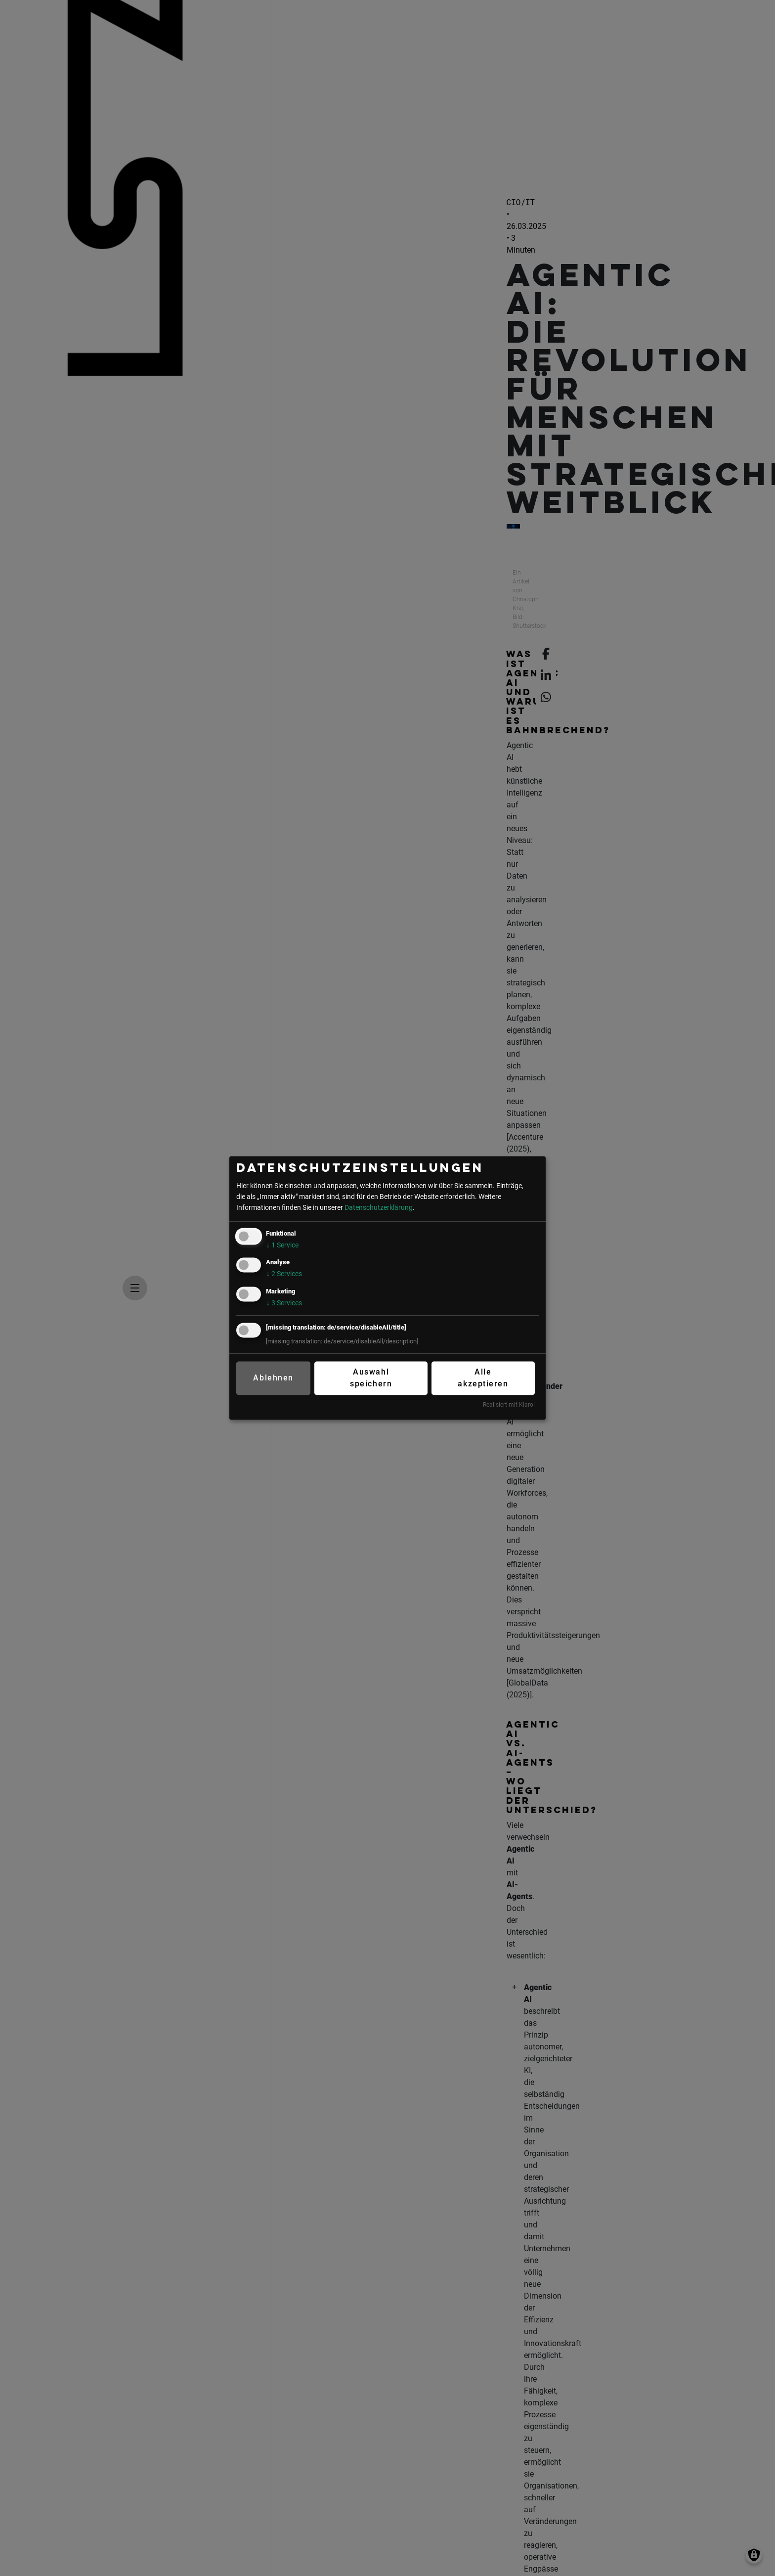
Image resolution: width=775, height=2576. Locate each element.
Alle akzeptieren (483, 1377)
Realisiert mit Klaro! (509, 1404)
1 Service (282, 1246)
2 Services (283, 1275)
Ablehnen (273, 1377)
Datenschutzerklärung (378, 1207)
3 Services (283, 1303)
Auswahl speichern (371, 1377)
